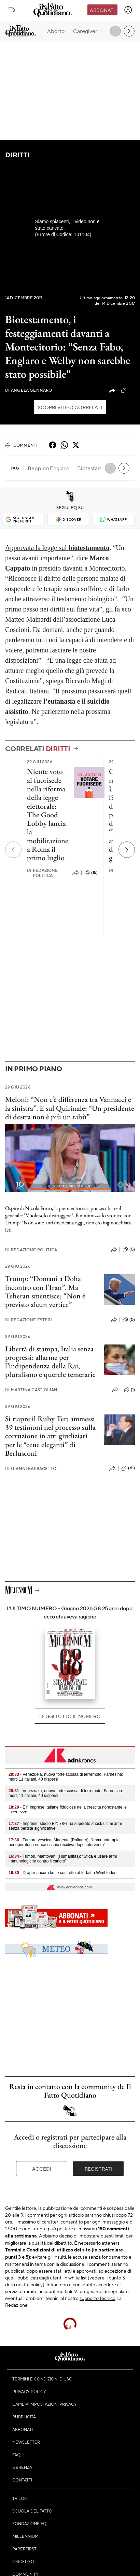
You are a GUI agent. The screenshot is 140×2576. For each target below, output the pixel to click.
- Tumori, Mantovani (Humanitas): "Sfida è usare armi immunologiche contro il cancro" (63, 1858)
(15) (91, 873)
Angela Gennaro (28, 390)
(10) (128, 390)
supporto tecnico (97, 2298)
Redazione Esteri (28, 1319)
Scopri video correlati (70, 407)
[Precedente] (13, 849)
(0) (129, 1249)
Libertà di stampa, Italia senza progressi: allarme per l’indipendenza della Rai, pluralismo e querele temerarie (50, 1362)
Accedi (42, 2168)
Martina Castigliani (32, 1389)
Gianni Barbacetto (30, 1468)
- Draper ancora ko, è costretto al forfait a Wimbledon (62, 1872)
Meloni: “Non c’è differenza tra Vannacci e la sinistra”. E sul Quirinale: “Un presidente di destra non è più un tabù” (69, 1108)
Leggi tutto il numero (69, 1716)
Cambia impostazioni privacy (44, 2404)
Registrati (98, 2168)
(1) (129, 1390)
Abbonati (102, 10)
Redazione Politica (42, 873)
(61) (128, 1468)
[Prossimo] (126, 849)
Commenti (21, 445)
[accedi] (128, 9)
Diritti (17, 154)
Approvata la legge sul (57, 547)
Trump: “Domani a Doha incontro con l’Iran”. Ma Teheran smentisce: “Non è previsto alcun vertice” (45, 1291)
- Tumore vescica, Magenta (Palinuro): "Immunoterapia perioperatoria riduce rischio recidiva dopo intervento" (64, 1842)
